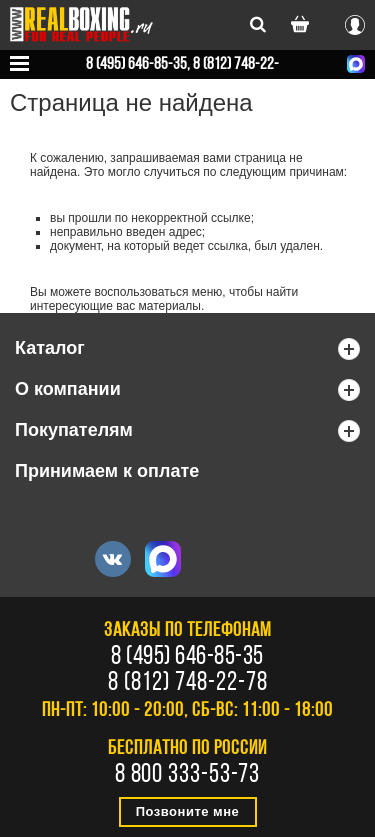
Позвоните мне (188, 811)
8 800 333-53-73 (188, 776)
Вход (355, 22)
